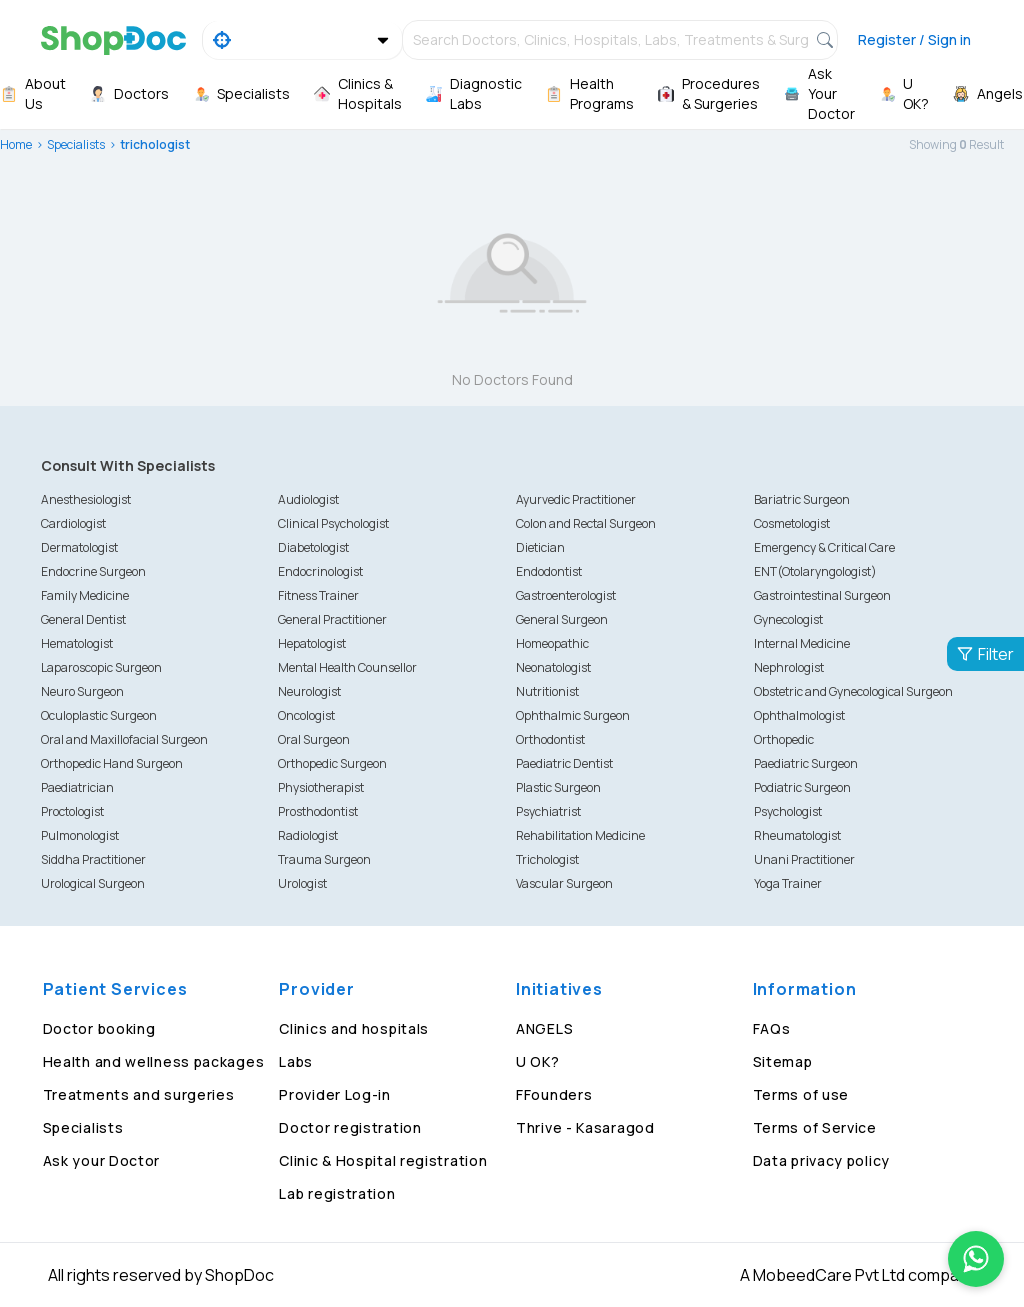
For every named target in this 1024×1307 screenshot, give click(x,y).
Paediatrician (77, 787)
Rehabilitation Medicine (580, 835)
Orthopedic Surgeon (332, 763)
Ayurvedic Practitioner (576, 499)
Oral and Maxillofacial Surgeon (124, 739)
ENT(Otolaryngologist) (815, 571)
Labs (296, 1061)
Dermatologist (79, 547)
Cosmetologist (792, 523)
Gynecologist (788, 619)
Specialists (76, 144)
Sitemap (783, 1061)
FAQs (772, 1028)
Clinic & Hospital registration (383, 1160)
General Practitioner (332, 619)
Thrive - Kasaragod (585, 1127)
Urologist (302, 883)
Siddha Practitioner (93, 859)
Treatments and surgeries (139, 1094)
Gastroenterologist (566, 595)
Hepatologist (312, 643)
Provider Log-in (335, 1094)
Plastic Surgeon (558, 787)
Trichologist (547, 859)
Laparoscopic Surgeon (101, 667)
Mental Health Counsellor (347, 667)
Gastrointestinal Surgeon (822, 595)
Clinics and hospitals (354, 1028)
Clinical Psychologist (333, 523)
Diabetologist (313, 547)
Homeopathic (552, 643)
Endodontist (549, 571)
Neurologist (309, 691)
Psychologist (788, 811)
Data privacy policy (821, 1160)
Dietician (540, 547)
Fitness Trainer (318, 595)
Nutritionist (547, 691)
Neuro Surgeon (82, 691)
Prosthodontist (318, 811)
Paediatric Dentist (564, 763)
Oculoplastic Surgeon (99, 715)
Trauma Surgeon (324, 859)
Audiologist (308, 499)
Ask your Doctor (102, 1160)
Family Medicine (85, 595)
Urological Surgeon (93, 883)
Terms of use (801, 1094)
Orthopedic (784, 739)
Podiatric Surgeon (802, 787)
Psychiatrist (548, 811)
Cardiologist (73, 523)
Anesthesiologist (86, 499)
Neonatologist (553, 667)
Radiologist (308, 835)
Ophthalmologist (799, 715)
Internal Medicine (802, 643)
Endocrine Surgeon (93, 571)
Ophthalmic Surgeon (573, 715)
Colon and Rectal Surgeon (586, 523)
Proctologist (72, 811)
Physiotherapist (321, 787)
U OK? (538, 1061)
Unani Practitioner (804, 859)
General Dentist (83, 619)
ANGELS (544, 1028)
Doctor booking (99, 1028)
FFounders (554, 1094)
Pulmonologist (80, 835)
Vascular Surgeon (564, 883)
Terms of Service (815, 1127)
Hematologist (77, 643)
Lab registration (337, 1193)
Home (16, 144)
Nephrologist (789, 667)
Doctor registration (350, 1127)
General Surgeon (562, 619)
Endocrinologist (320, 571)
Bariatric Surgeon (802, 499)
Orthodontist (550, 739)
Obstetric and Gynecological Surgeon (853, 691)
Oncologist (306, 715)
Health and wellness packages (154, 1061)
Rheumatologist (797, 835)
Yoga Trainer (788, 883)
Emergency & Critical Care (824, 547)
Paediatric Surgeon (806, 763)
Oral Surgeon (314, 739)
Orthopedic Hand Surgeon (112, 763)
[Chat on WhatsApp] (976, 1259)
